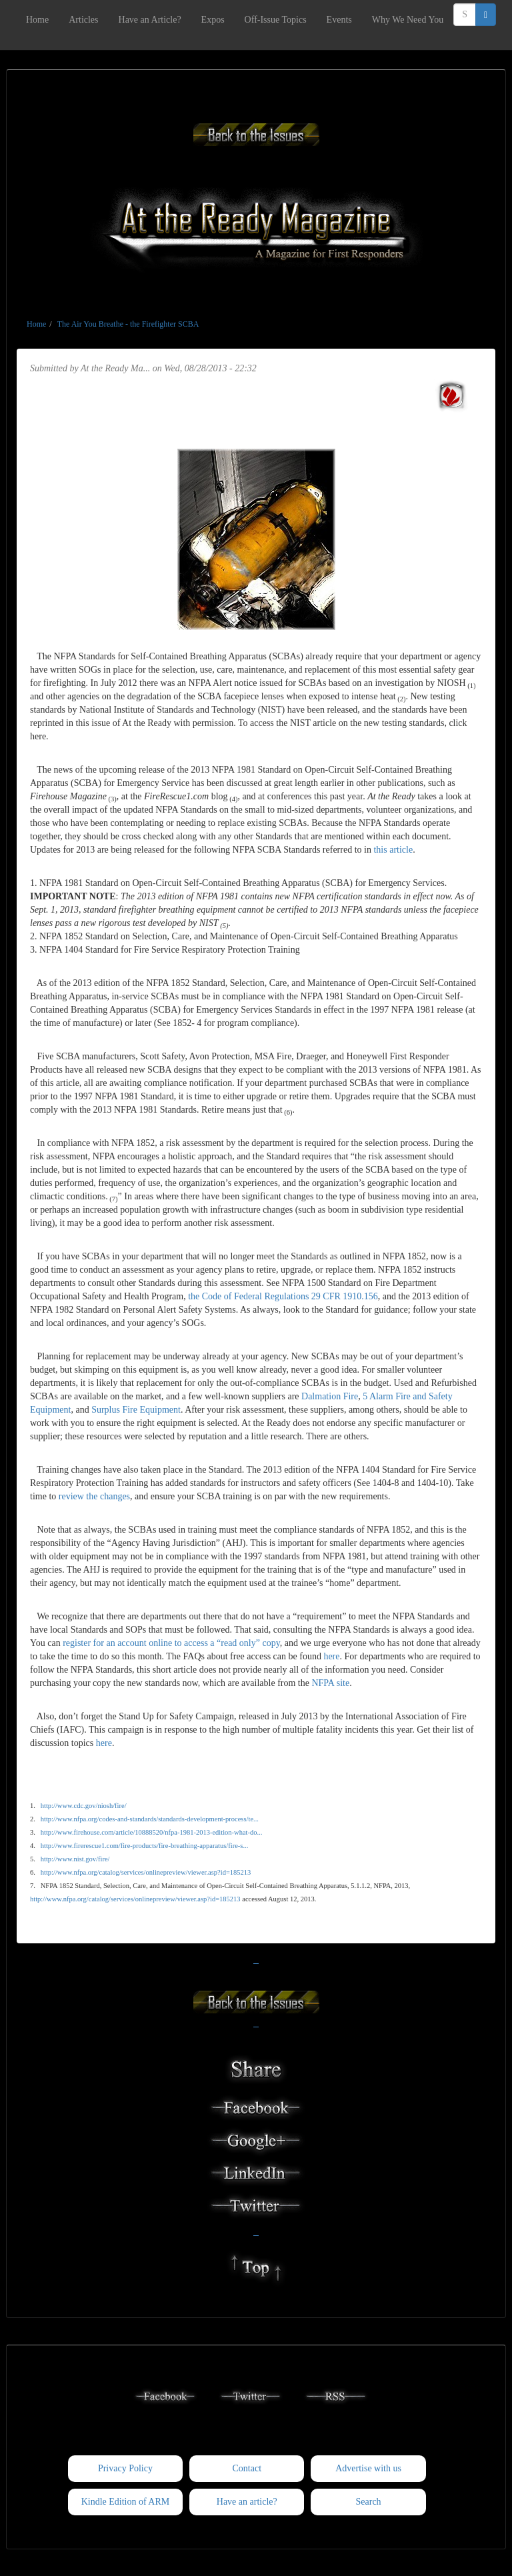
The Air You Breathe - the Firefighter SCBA (128, 324)
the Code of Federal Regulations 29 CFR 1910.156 (283, 1296)
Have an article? (247, 2502)
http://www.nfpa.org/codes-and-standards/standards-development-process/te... (150, 1819)
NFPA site (330, 1683)
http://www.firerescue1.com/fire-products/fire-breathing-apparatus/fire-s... (145, 1845)
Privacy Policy (125, 2468)
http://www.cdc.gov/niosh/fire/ (84, 1805)
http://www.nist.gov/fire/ (75, 1859)
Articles (83, 20)
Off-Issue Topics (276, 20)
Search (368, 2502)
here (331, 1656)
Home (37, 20)
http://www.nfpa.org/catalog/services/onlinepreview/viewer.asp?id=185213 (146, 1872)
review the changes (94, 1496)
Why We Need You (408, 20)
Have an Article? (150, 20)
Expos (213, 20)
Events (339, 20)
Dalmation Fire (329, 1396)
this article (393, 850)
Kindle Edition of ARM (125, 2502)
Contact (246, 2468)
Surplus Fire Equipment (136, 1410)
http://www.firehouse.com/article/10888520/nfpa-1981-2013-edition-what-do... (152, 1832)
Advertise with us (368, 2468)
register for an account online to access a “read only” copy (171, 1643)
